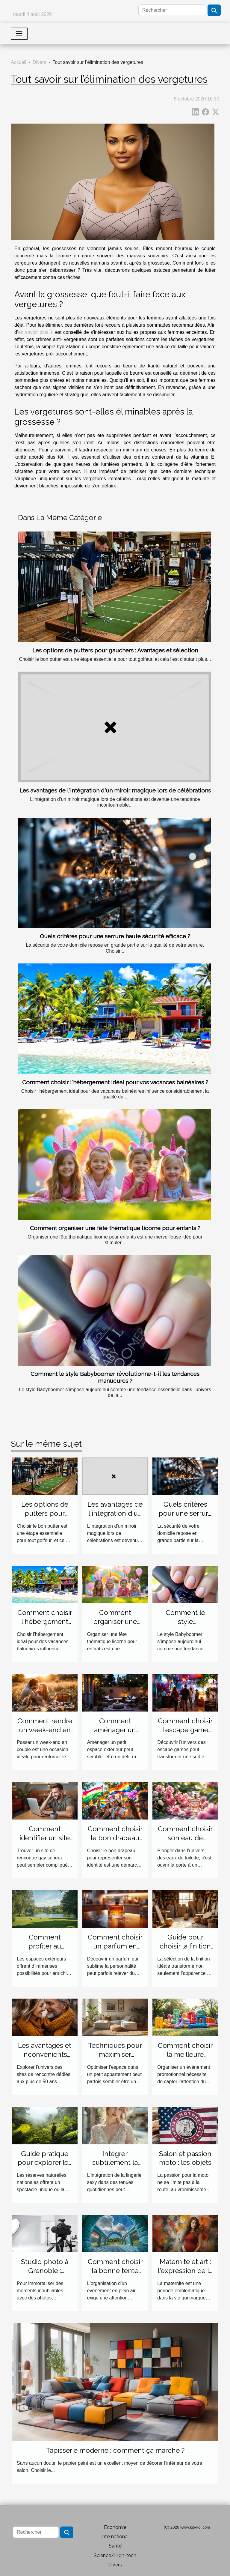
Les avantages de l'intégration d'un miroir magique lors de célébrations (115, 790)
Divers (39, 62)
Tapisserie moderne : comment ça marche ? (115, 2450)
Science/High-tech (115, 2555)
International (115, 2536)
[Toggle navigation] (19, 34)
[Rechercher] (172, 10)
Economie (115, 2527)
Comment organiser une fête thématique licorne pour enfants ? (115, 1228)
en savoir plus (33, 332)
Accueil (18, 62)
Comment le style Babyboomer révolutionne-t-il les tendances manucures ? (115, 1377)
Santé (115, 2546)
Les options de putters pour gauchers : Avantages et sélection (115, 650)
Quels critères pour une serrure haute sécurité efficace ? (115, 936)
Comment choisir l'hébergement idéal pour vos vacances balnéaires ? (115, 1082)
